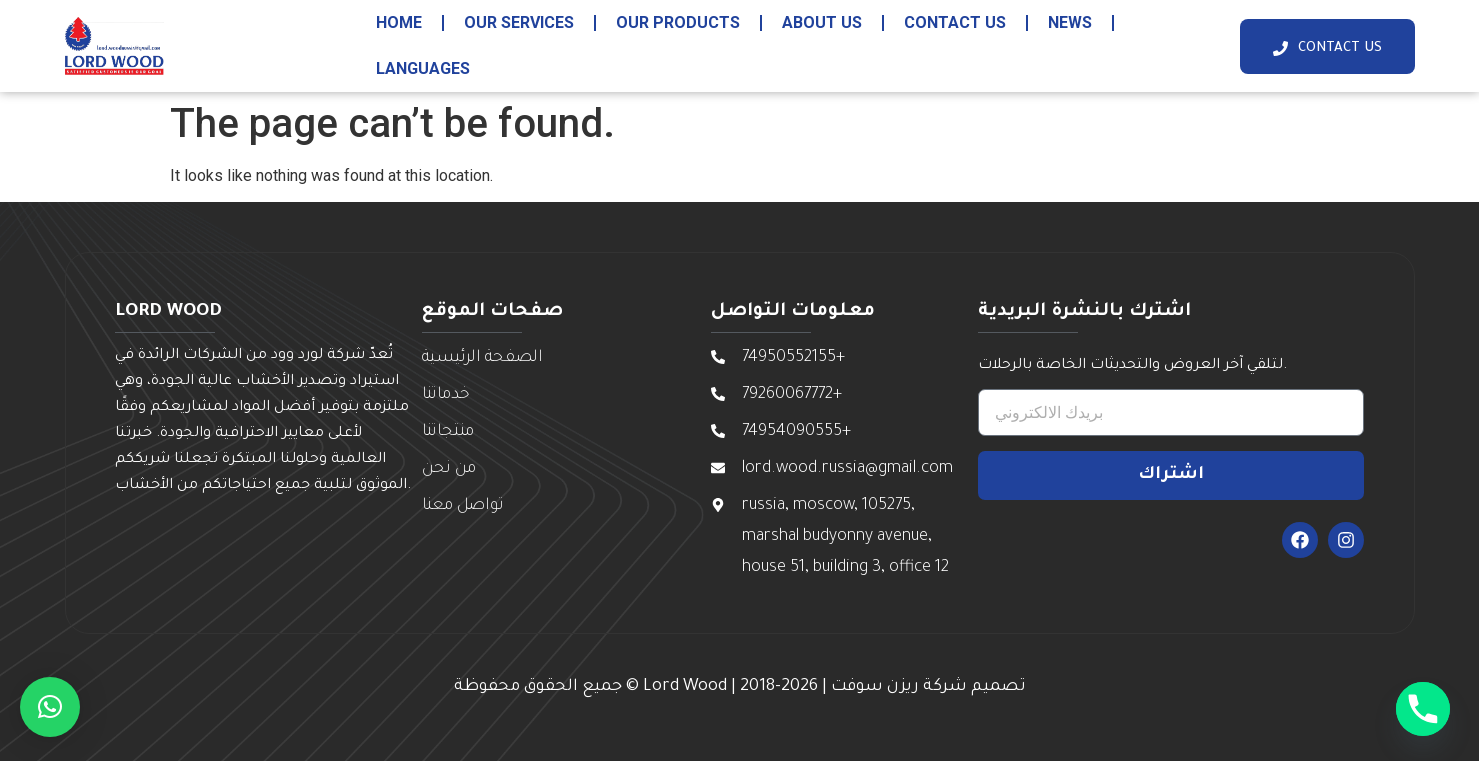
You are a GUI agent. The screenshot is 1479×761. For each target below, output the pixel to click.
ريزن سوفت (875, 687)
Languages (423, 68)
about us (822, 22)
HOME (399, 22)
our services (519, 22)
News (1070, 22)
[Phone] (1423, 709)
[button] (50, 707)
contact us (955, 22)
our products (678, 22)
